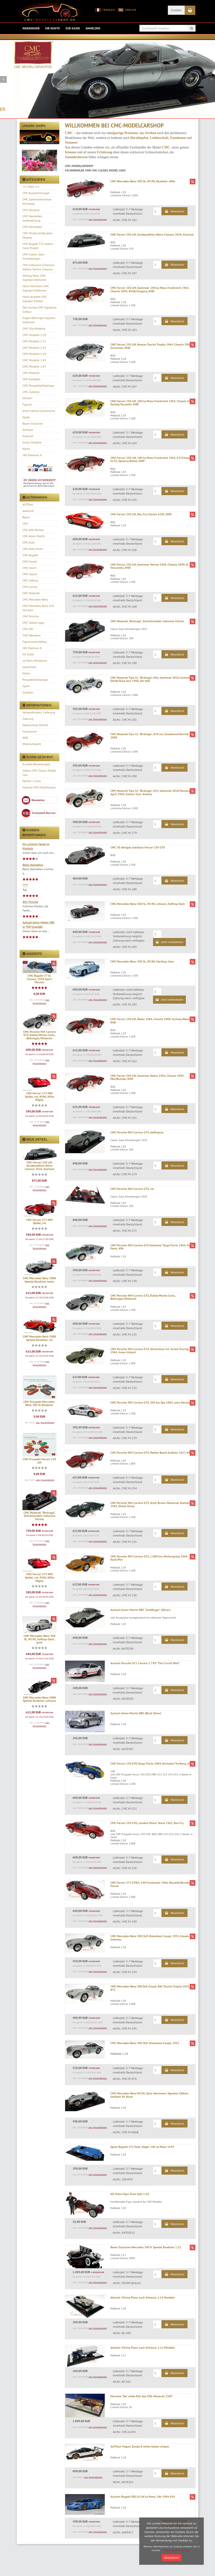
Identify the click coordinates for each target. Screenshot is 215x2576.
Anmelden (93, 28)
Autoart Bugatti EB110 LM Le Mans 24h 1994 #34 (142, 2497)
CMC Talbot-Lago (33, 622)
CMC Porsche (30, 616)
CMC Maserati (31, 593)
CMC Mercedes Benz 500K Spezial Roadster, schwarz (39, 1699)
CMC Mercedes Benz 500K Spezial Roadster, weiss (39, 1280)
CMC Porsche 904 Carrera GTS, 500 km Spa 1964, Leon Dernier (150, 1402)
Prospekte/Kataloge (35, 679)
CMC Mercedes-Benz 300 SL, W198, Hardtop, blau (142, 961)
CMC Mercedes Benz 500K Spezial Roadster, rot (39, 1338)
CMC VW (27, 629)
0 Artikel (176, 10)
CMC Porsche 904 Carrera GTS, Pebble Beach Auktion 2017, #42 (151, 1453)
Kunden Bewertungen (36, 764)
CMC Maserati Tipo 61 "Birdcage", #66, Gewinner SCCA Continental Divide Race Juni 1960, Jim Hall (152, 679)
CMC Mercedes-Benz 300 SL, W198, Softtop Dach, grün (39, 1639)
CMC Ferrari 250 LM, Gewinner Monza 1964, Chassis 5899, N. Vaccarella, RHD (149, 566)
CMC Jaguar (29, 574)
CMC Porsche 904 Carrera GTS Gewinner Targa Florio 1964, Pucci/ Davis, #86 (152, 1247)
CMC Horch (29, 568)
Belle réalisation (32, 865)
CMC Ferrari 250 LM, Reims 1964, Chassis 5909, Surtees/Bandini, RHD (151, 1020)
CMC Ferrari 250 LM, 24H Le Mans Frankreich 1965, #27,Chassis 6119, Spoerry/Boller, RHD (151, 459)
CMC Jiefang (30, 580)
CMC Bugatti (30, 555)
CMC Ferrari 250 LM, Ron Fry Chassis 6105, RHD (141, 514)
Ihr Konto (52, 28)
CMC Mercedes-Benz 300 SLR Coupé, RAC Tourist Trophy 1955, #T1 (150, 1988)
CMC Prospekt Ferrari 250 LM (39, 1460)
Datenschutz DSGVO (35, 725)
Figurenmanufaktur (34, 642)
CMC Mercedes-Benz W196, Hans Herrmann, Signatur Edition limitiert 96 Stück (149, 2095)
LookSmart (29, 667)
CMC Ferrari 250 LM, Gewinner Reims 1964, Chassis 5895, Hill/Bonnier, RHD (147, 1077)
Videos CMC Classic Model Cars (39, 773)
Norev (26, 673)
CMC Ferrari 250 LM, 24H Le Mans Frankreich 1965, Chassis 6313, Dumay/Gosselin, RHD (152, 402)
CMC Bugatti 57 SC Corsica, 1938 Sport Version (39, 979)
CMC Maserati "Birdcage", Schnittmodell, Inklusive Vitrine (39, 1516)
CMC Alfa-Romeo (33, 530)
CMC (25, 523)
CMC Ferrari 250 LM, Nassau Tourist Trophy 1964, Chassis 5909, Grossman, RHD (151, 346)
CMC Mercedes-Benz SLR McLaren (38, 608)
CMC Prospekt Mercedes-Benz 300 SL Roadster (39, 1403)
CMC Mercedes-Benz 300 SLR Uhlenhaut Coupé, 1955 (144, 2043)
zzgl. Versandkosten (45, 1422)
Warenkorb (30, 28)
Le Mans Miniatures (34, 660)
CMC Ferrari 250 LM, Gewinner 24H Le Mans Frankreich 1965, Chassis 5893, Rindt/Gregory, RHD (149, 289)
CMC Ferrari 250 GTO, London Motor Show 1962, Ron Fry (147, 1823)
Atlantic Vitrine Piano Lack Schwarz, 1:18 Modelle (142, 2297)
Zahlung (27, 719)
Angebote (32, 953)
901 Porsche (30, 902)
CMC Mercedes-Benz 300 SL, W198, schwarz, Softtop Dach (147, 904)
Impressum (29, 731)
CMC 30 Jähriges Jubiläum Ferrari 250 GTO (137, 847)
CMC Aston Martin (33, 536)
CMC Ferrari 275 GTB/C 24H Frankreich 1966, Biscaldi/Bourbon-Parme (151, 1884)
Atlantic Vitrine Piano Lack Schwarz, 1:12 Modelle (142, 2348)
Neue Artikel (35, 1139)
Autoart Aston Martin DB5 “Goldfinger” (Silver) (140, 1610)
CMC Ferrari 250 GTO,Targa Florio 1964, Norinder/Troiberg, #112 (152, 1764)
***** (25, 885)
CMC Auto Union (32, 549)
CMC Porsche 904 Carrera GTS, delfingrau (137, 1132)
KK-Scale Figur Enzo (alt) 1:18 (129, 2194)
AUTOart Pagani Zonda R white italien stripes (139, 2446)
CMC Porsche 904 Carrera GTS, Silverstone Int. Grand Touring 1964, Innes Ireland (149, 1350)
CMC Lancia (29, 587)
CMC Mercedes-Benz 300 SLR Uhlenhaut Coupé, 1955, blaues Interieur (149, 1937)
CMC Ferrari (29, 561)
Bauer (26, 517)
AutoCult (28, 511)
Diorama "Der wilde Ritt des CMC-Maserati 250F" (141, 2396)
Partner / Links (31, 781)
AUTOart (27, 504)
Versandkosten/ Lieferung (38, 712)
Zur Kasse (72, 28)
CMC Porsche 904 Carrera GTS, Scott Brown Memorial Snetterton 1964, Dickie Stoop (152, 1504)
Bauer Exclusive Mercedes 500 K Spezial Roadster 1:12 (145, 2247)
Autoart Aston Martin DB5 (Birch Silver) (135, 1713)
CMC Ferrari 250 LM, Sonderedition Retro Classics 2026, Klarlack (39, 1165)
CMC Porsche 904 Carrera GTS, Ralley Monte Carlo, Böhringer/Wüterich (39, 1035)
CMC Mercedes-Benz (35, 599)
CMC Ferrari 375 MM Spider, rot (39, 1221)
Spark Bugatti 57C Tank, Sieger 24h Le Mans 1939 (142, 2147)
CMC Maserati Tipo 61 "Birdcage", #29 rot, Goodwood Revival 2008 (149, 735)
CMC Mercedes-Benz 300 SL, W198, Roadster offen (142, 181)
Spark (26, 686)
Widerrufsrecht (31, 744)
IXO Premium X (32, 648)
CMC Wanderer (31, 635)
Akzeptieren (171, 2557)
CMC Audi (28, 542)
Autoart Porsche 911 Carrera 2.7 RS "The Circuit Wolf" (145, 1663)
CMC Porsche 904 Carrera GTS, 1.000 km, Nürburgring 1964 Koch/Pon (148, 1558)
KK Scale (28, 654)
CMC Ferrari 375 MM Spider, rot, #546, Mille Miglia (39, 1096)
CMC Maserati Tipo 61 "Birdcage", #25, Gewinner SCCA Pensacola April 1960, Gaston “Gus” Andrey (151, 792)
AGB (25, 737)
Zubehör (27, 692)
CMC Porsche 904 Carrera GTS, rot (132, 1189)
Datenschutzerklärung (176, 2550)
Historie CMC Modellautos (39, 787)
